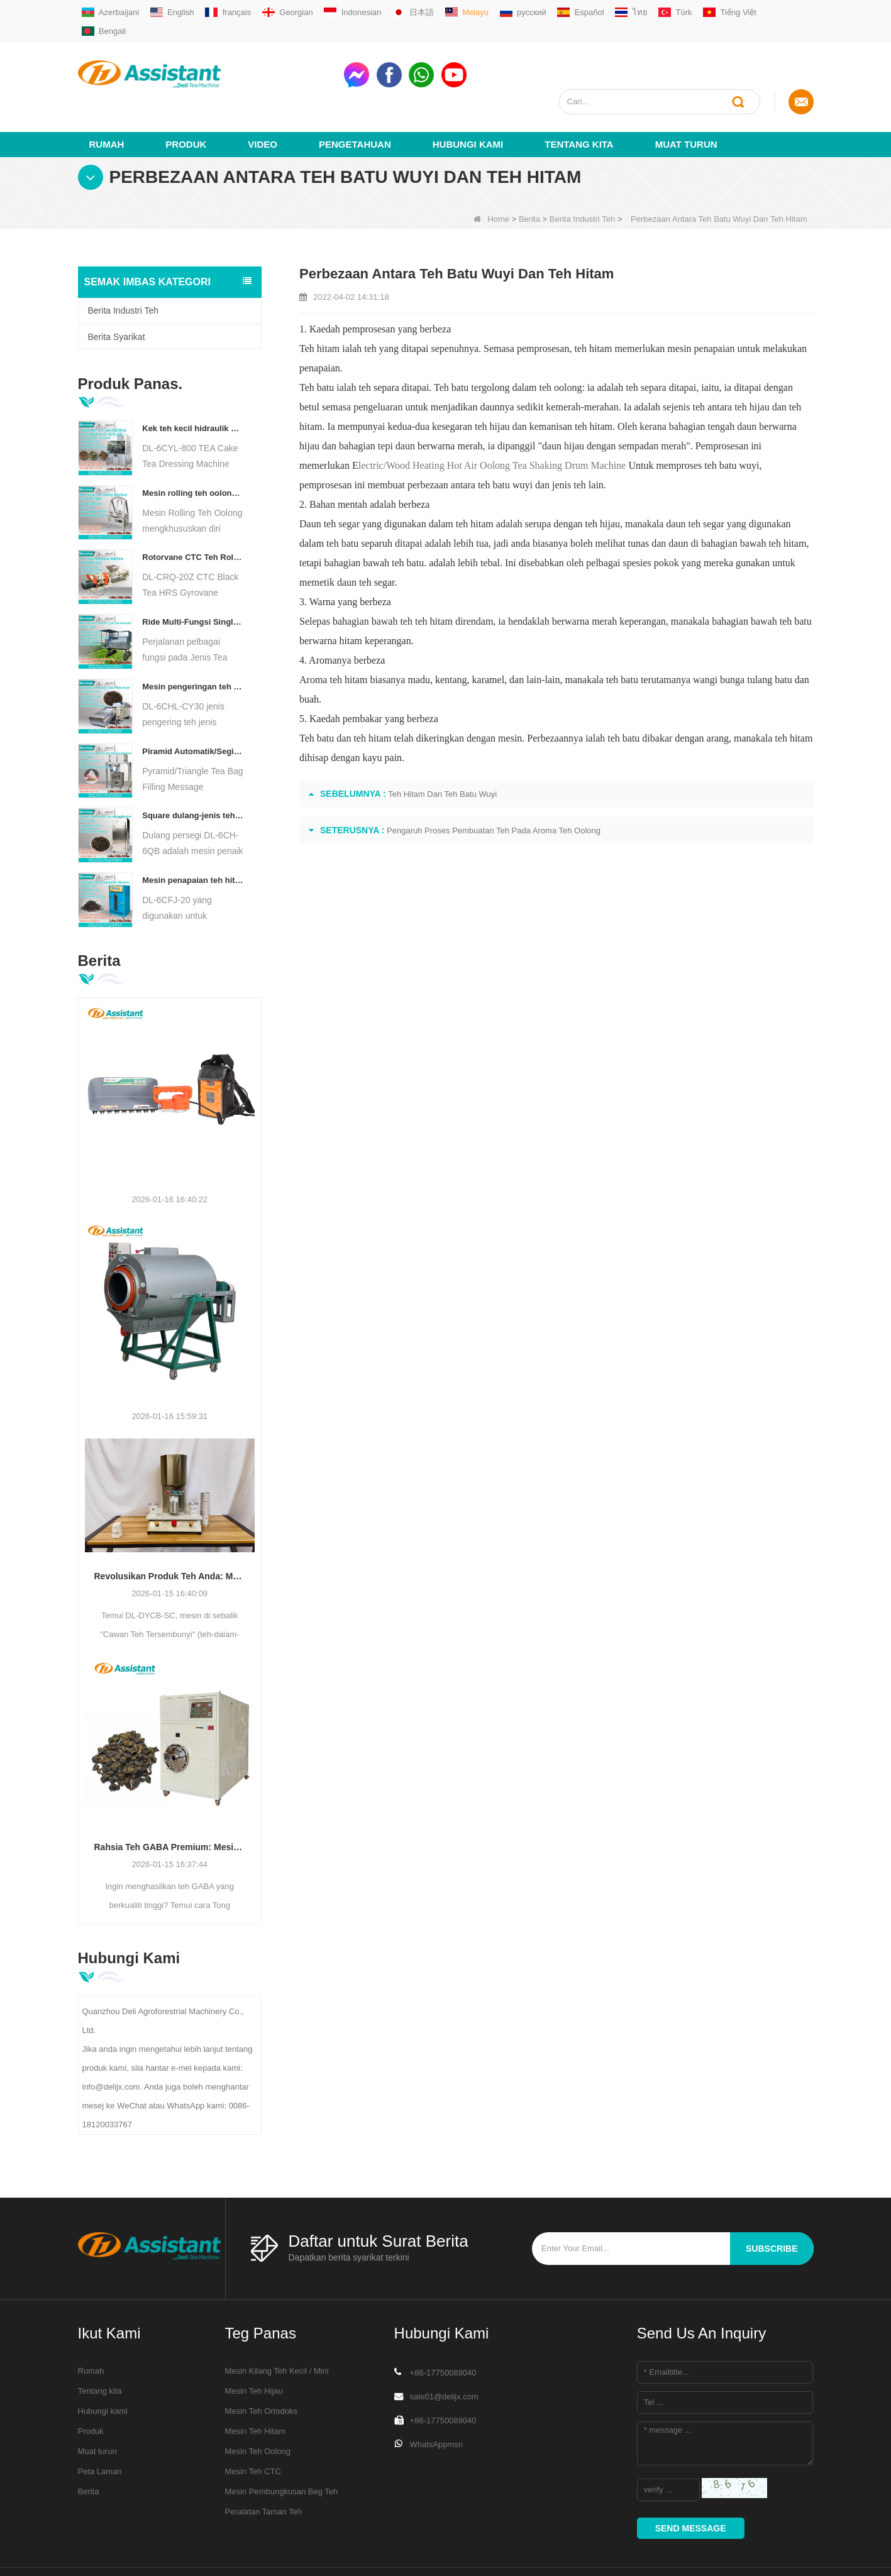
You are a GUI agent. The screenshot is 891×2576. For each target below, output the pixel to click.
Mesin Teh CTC (253, 2425)
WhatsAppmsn (436, 2398)
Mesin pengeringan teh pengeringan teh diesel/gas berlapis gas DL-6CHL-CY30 (192, 640)
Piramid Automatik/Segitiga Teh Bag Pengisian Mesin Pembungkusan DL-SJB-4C (192, 705)
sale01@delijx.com (444, 2350)
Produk (185, 98)
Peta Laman (100, 2425)
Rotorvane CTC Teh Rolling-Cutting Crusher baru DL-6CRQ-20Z (192, 512)
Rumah (107, 98)
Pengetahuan (355, 98)
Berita (529, 173)
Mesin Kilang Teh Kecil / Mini (277, 2325)
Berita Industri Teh (583, 173)
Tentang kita (579, 98)
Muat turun (686, 98)
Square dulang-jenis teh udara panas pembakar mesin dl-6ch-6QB (192, 770)
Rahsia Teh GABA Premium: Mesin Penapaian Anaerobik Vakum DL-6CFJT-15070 (170, 1801)
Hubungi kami (103, 2365)
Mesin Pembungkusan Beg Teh (281, 2445)
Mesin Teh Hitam (255, 2385)
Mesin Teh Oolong (258, 2405)
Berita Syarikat (116, 291)
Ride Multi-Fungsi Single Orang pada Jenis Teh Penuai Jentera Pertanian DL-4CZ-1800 (192, 576)
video (262, 98)
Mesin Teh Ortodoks (261, 2365)
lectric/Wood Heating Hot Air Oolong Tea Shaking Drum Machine (492, 419)
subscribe (771, 2203)
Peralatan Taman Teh (263, 2465)
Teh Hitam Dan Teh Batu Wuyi (442, 748)
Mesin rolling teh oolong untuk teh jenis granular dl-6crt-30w (192, 447)
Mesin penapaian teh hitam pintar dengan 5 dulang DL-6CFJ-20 (192, 834)
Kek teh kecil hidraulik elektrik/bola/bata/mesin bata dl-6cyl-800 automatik (192, 382)
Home (491, 173)
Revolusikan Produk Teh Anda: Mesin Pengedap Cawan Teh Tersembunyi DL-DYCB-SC (170, 1530)
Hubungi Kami (468, 98)
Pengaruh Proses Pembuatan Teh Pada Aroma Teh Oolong (493, 784)
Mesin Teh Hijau (254, 2345)
